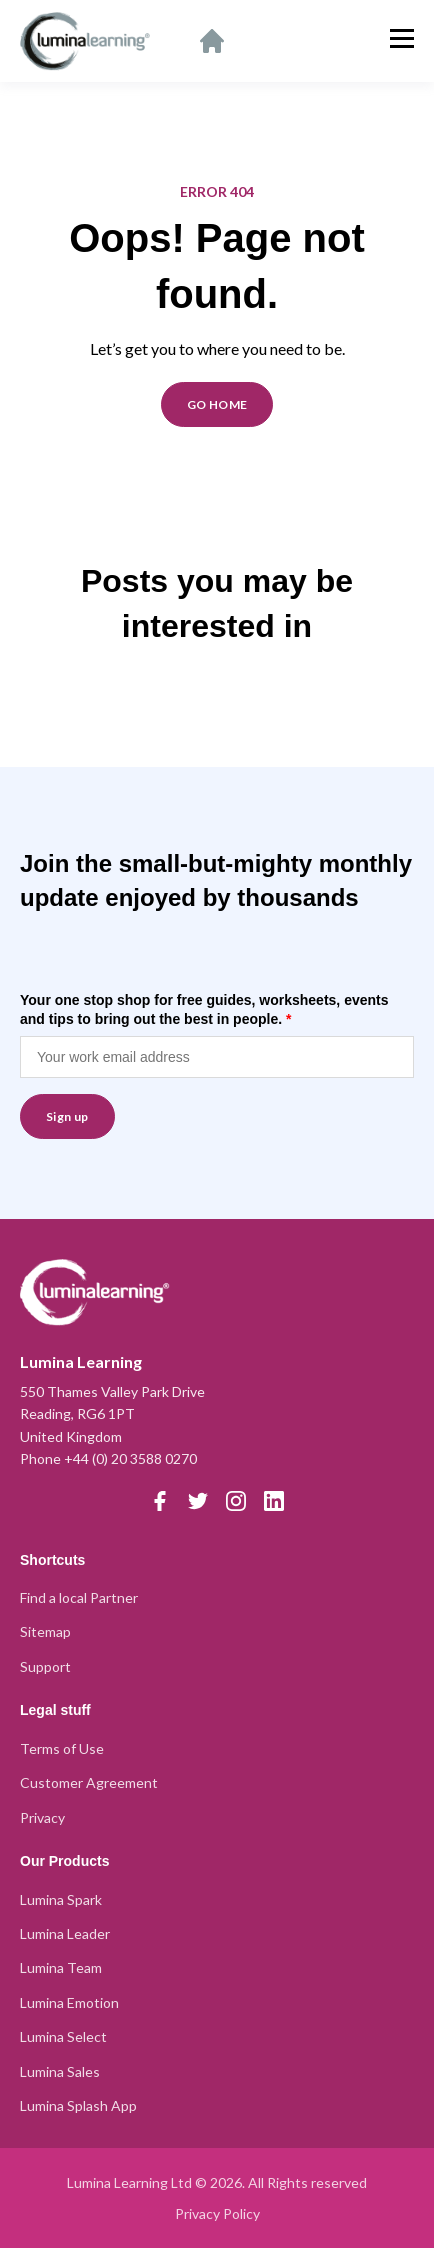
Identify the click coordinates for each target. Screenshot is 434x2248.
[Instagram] (236, 1501)
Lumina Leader (65, 1933)
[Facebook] (160, 1501)
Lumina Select (63, 2036)
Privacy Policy (217, 2213)
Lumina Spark (61, 1899)
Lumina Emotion (69, 2002)
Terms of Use (62, 1748)
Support (45, 1666)
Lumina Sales (60, 2071)
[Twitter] (198, 1501)
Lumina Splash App (78, 2105)
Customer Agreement (89, 1782)
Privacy (42, 1817)
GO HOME (217, 404)
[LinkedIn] (274, 1501)
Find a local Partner (79, 1597)
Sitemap (45, 1631)
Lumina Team (61, 1967)
